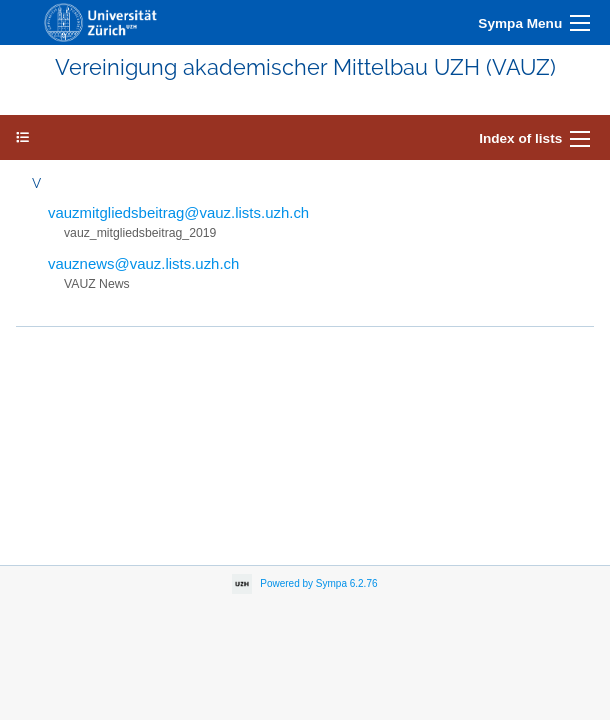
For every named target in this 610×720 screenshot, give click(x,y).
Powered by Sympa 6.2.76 (318, 583)
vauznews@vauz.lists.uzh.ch (143, 263)
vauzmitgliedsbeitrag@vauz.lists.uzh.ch (178, 212)
